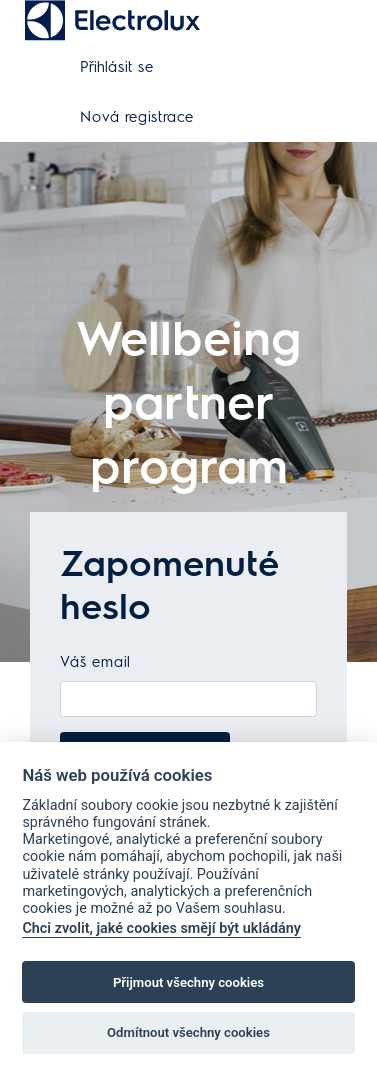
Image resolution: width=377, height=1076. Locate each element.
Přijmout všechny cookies (188, 982)
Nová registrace (137, 117)
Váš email (95, 662)
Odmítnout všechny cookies (188, 1032)
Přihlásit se (117, 67)
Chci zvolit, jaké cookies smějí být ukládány (161, 928)
